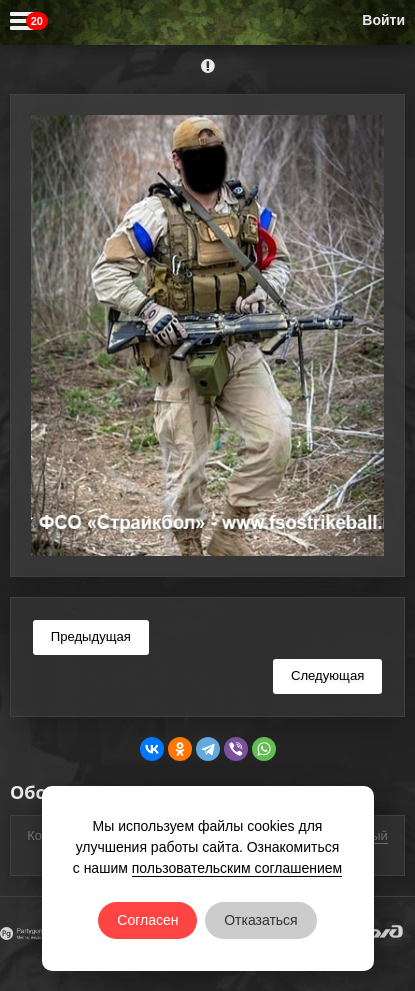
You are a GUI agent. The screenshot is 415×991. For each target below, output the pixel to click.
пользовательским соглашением (237, 868)
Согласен (147, 920)
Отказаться (261, 920)
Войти (383, 20)
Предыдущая (91, 636)
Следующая (327, 675)
